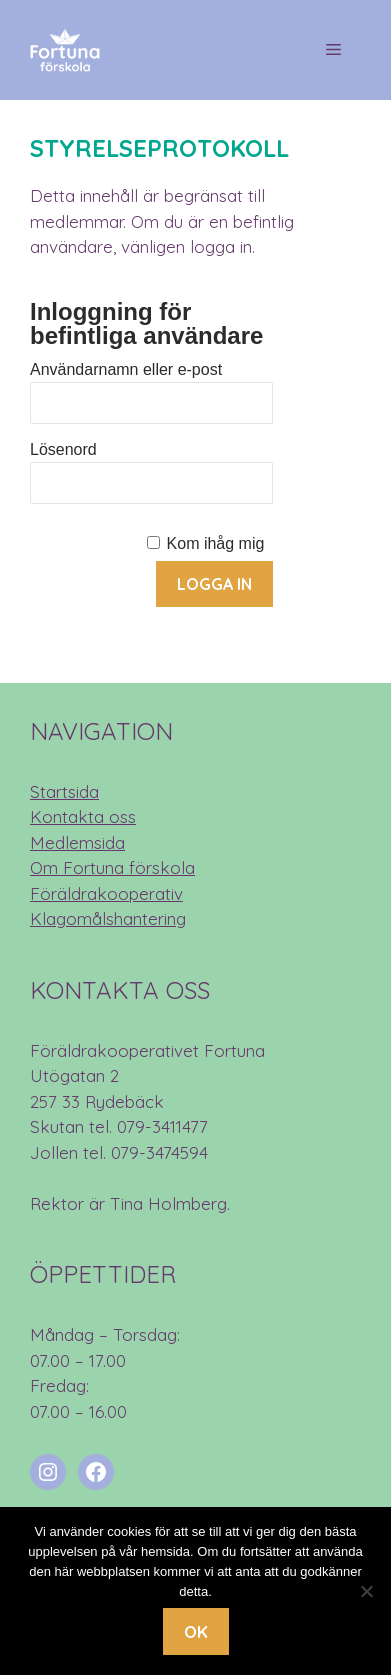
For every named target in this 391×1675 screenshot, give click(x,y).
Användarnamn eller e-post (126, 369)
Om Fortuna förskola (112, 867)
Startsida (64, 791)
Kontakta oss (83, 816)
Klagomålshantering (108, 918)
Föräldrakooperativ (106, 893)
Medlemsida (77, 842)
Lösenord (63, 449)
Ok (196, 1631)
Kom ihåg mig (216, 543)
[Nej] (366, 1591)
